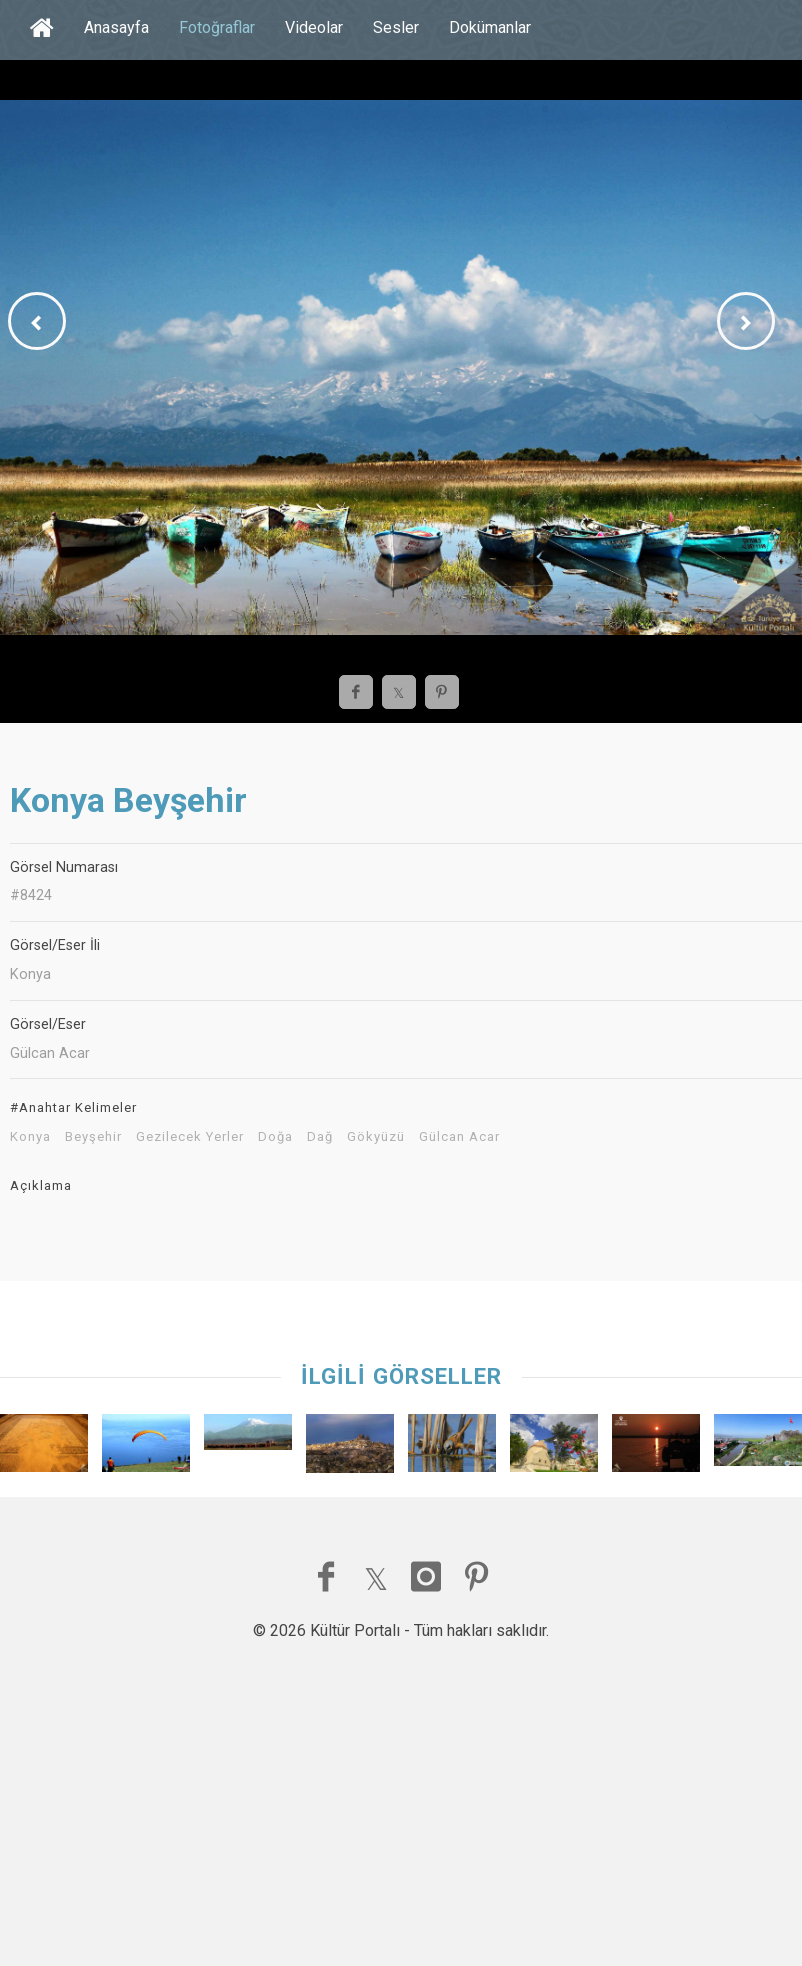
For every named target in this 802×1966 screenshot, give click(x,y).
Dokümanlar (490, 27)
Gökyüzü (376, 1137)
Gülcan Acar (459, 1137)
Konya (30, 1137)
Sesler (396, 27)
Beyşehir (93, 1137)
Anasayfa (116, 27)
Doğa (275, 1137)
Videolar (314, 27)
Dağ (320, 1137)
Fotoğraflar (217, 27)
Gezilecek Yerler (190, 1137)
